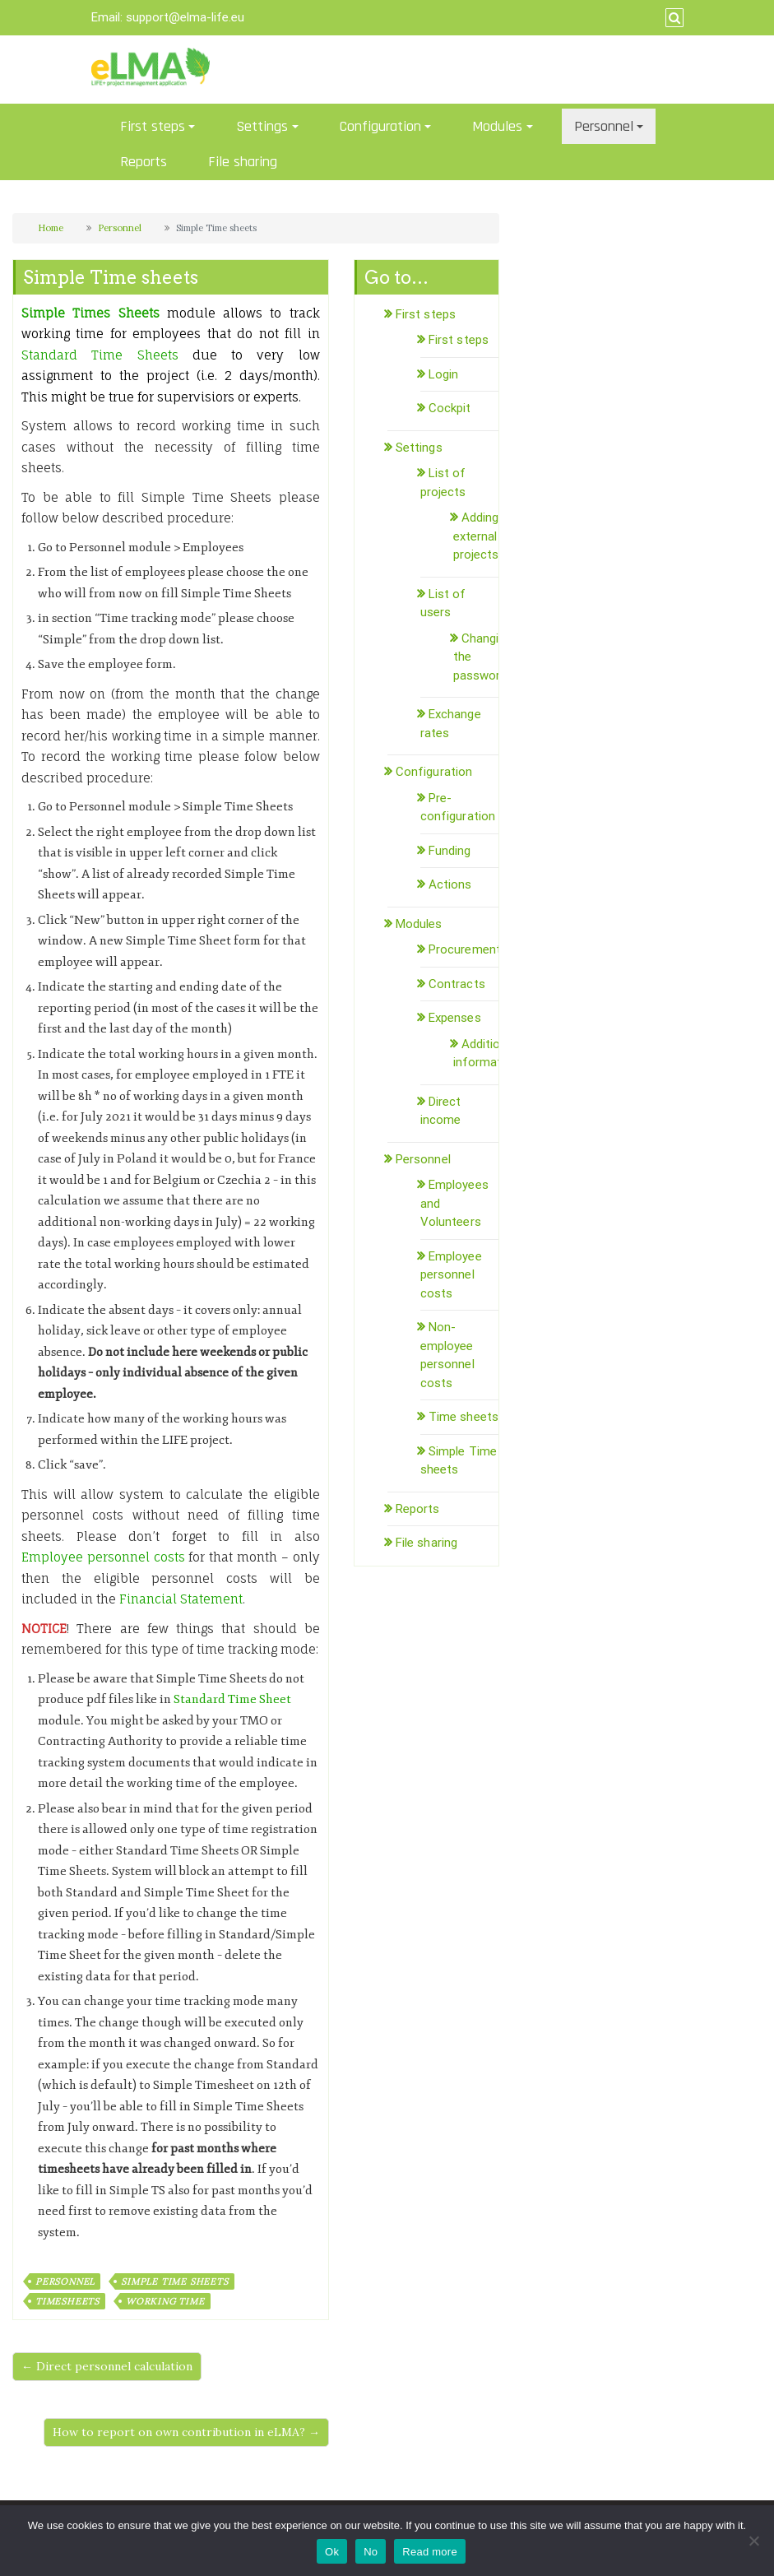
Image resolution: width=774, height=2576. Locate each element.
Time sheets (463, 1416)
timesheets (67, 2301)
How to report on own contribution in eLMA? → (186, 2432)
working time (165, 2301)
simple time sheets (174, 2281)
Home (50, 228)
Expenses (455, 1017)
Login (444, 374)
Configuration (380, 126)
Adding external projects (476, 536)
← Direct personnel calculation (106, 2366)
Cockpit (450, 408)
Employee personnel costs (451, 1275)
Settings (262, 126)
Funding (450, 850)
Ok (332, 2552)
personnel (65, 2281)
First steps (152, 126)
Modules (497, 126)
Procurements (468, 949)
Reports (143, 161)
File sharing (242, 161)
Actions (450, 884)
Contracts (457, 984)
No (371, 2552)
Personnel (603, 126)
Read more (429, 2552)
